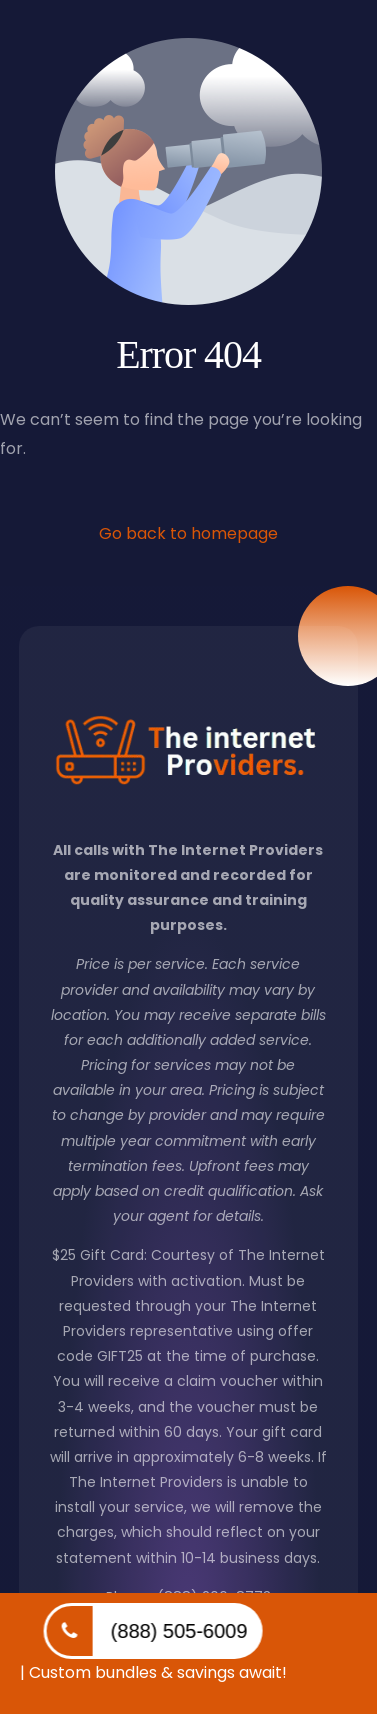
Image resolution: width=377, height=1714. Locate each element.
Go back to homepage (188, 533)
